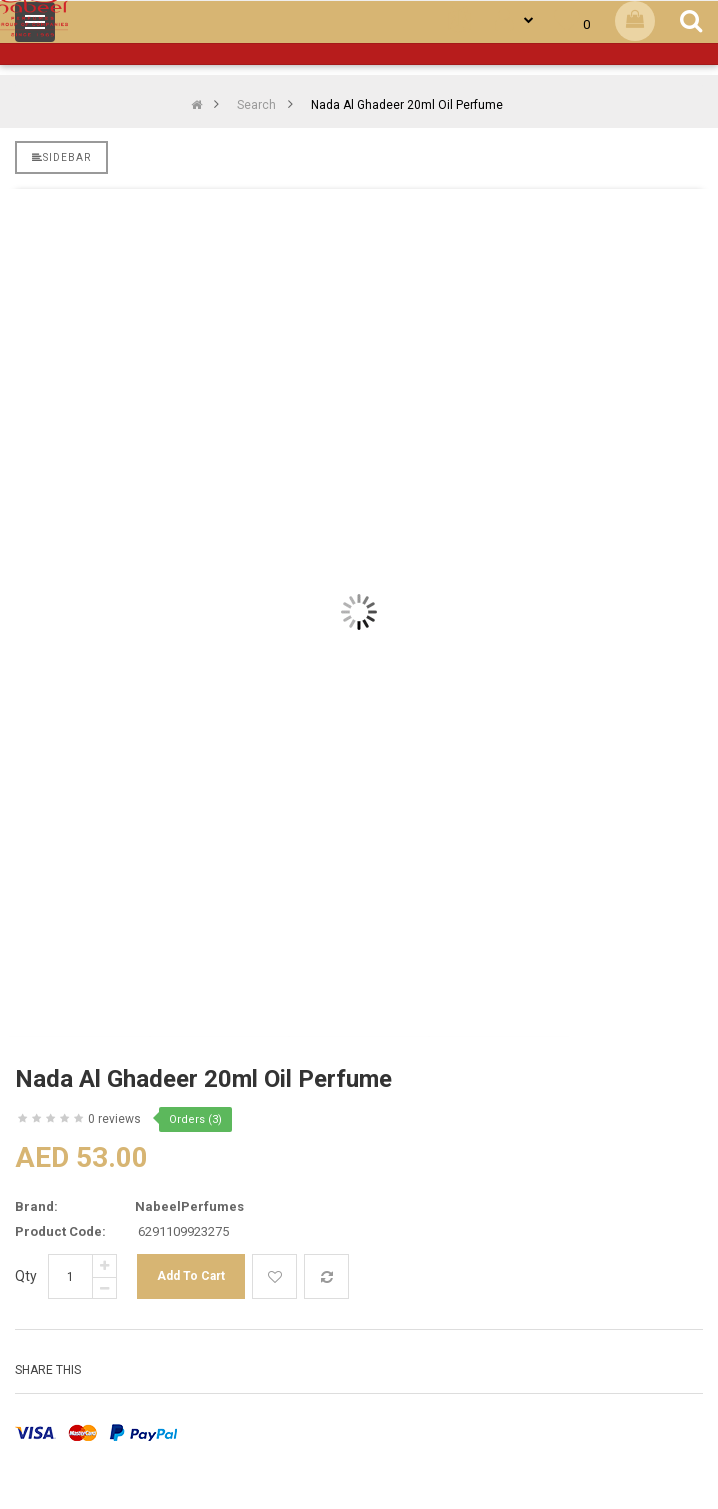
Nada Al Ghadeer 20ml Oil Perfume (407, 105)
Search (256, 105)
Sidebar (61, 157)
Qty (26, 1276)
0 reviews (114, 1119)
